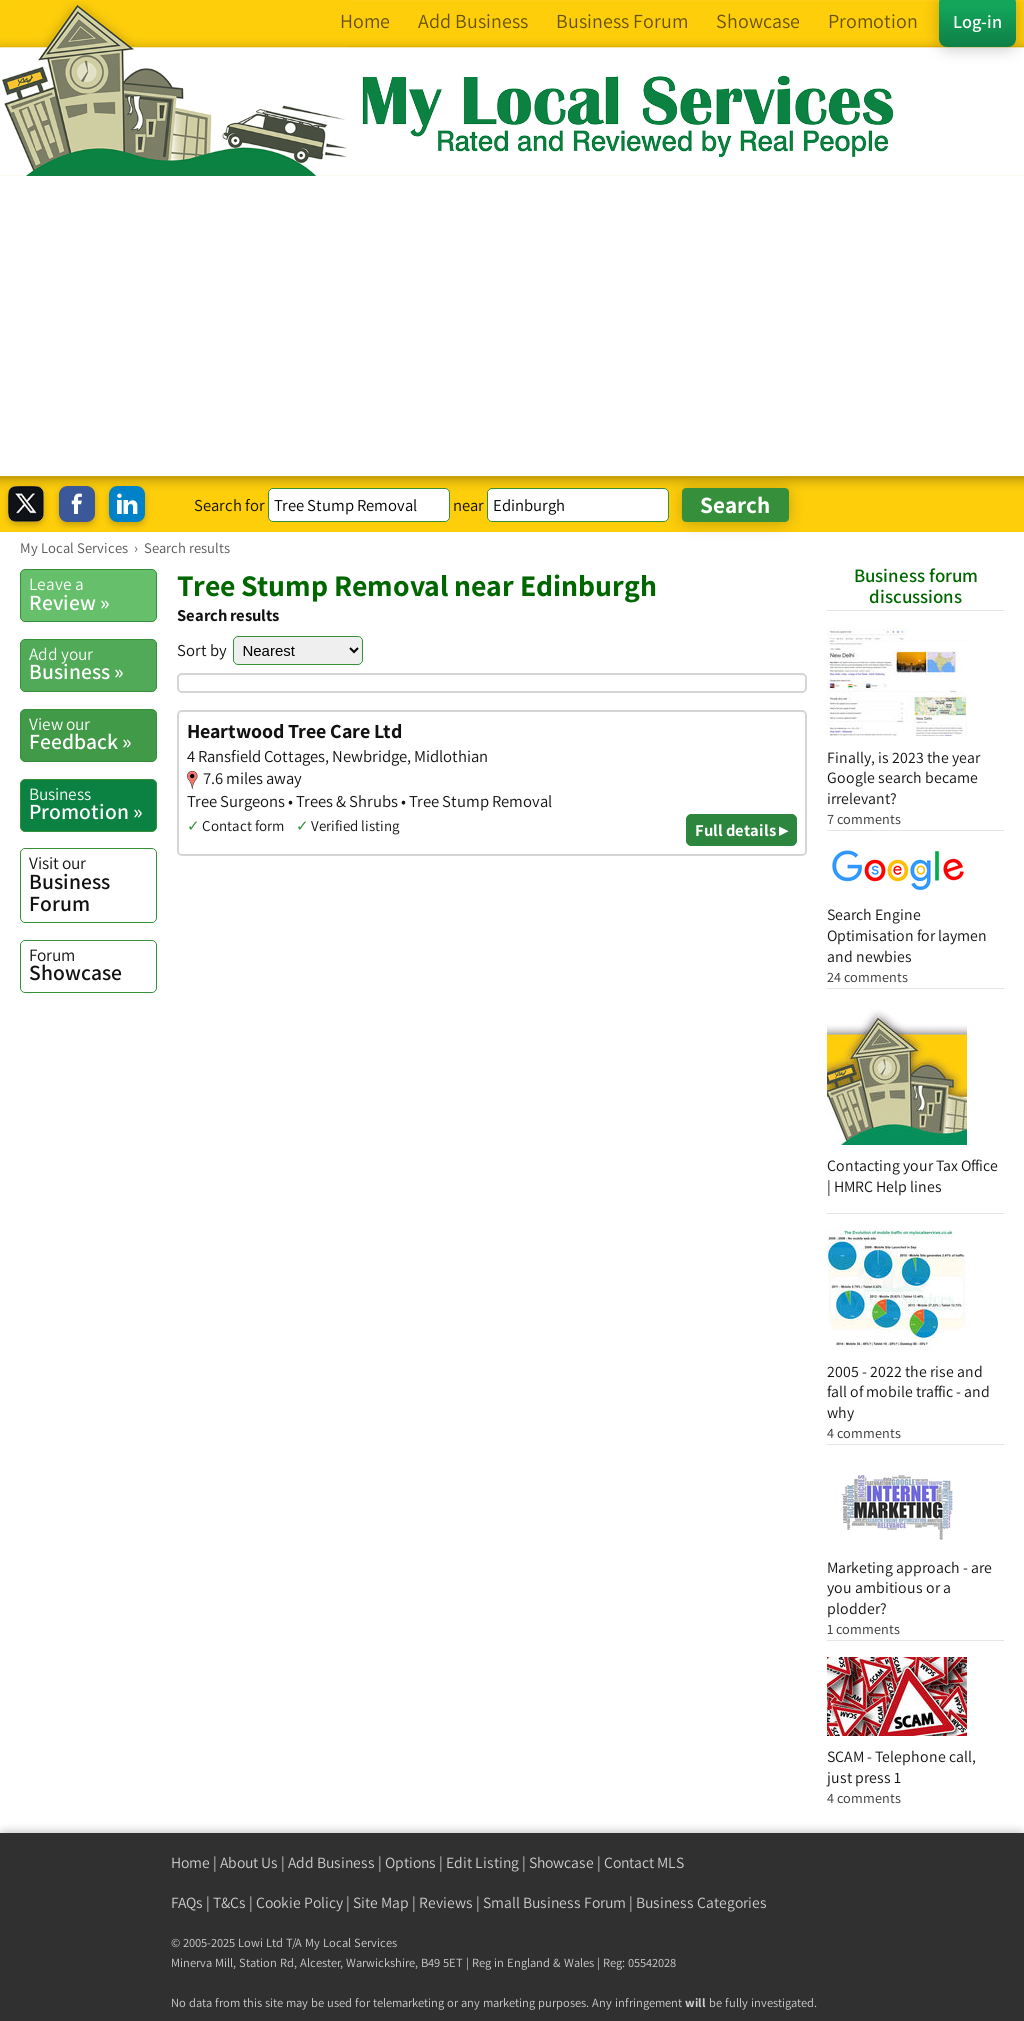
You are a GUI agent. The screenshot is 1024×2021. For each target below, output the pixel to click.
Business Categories (701, 1902)
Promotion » (92, 804)
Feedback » (92, 734)
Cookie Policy (299, 1902)
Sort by (202, 650)
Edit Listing (482, 1862)
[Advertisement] (512, 326)
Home (190, 1862)
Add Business (331, 1862)
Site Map (381, 1902)
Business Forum (92, 883)
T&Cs (229, 1902)
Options (410, 1862)
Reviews (446, 1902)
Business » (92, 664)
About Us (249, 1862)
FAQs (187, 1902)
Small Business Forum (554, 1902)
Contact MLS (644, 1862)
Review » (92, 594)
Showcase (92, 965)
